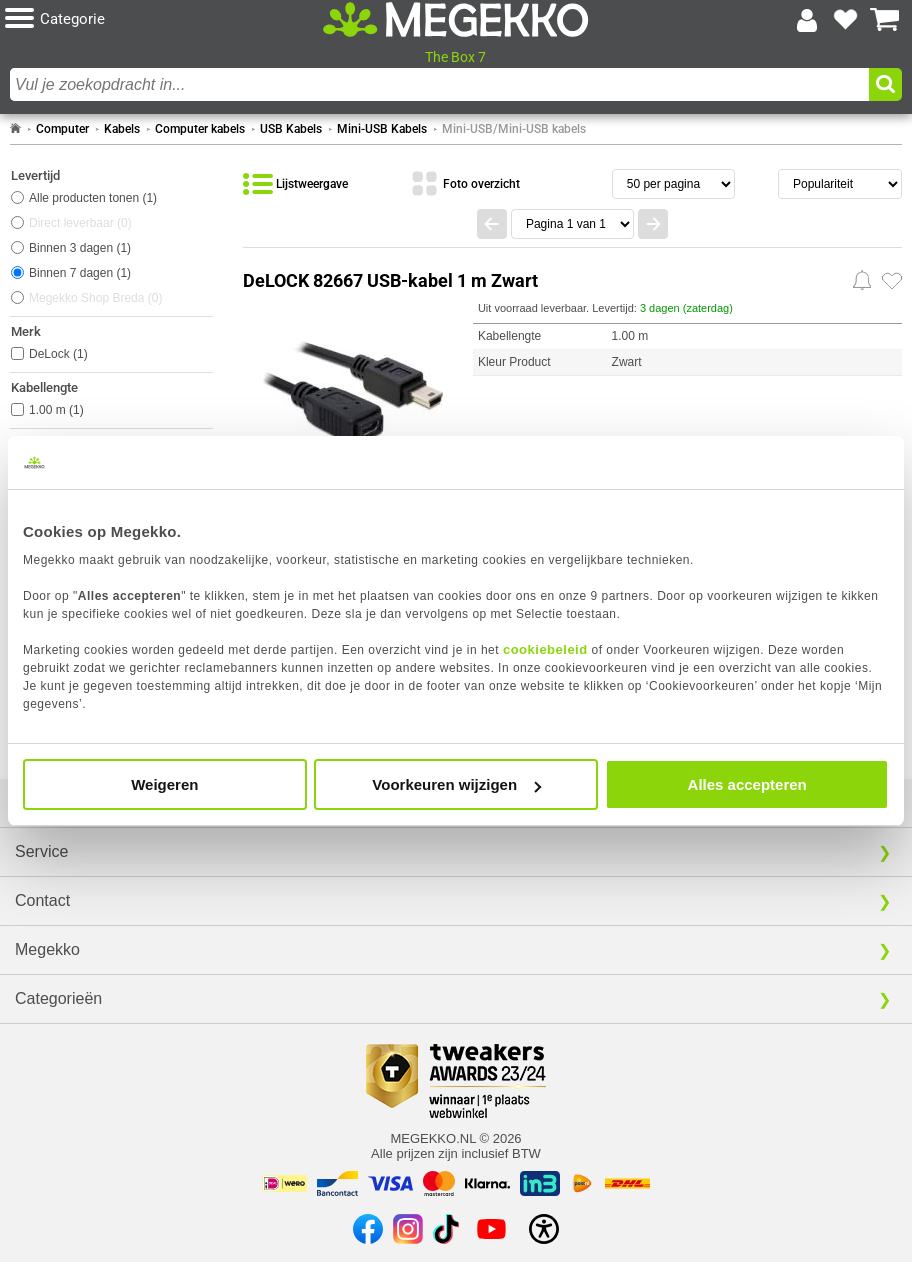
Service (41, 851)
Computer (62, 129)
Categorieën (58, 998)
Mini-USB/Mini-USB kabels (514, 129)
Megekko (47, 949)
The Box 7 (455, 57)
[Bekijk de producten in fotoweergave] (465, 184)
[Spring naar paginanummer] (572, 224)
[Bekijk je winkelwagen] (885, 20)
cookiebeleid (545, 649)
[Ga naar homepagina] (456, 19)
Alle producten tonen (93, 198)
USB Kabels (291, 129)
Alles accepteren (747, 784)
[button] (154, 19)
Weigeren (164, 784)
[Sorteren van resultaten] (840, 184)
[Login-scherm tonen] (807, 20)
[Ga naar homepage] (15, 129)
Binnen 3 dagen (80, 248)
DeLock (58, 354)
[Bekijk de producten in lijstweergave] (295, 184)
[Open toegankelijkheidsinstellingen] (544, 1229)
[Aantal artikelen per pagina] (673, 184)
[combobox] (439, 84)
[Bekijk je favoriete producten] (846, 20)
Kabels (122, 129)
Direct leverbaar (80, 223)
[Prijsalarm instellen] (862, 280)
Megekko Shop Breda (95, 298)
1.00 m (56, 410)
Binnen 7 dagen (80, 273)
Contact (42, 900)
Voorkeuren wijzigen (456, 784)
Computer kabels (200, 129)
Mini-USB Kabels (382, 129)
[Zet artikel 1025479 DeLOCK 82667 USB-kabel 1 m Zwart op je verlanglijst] (892, 281)
